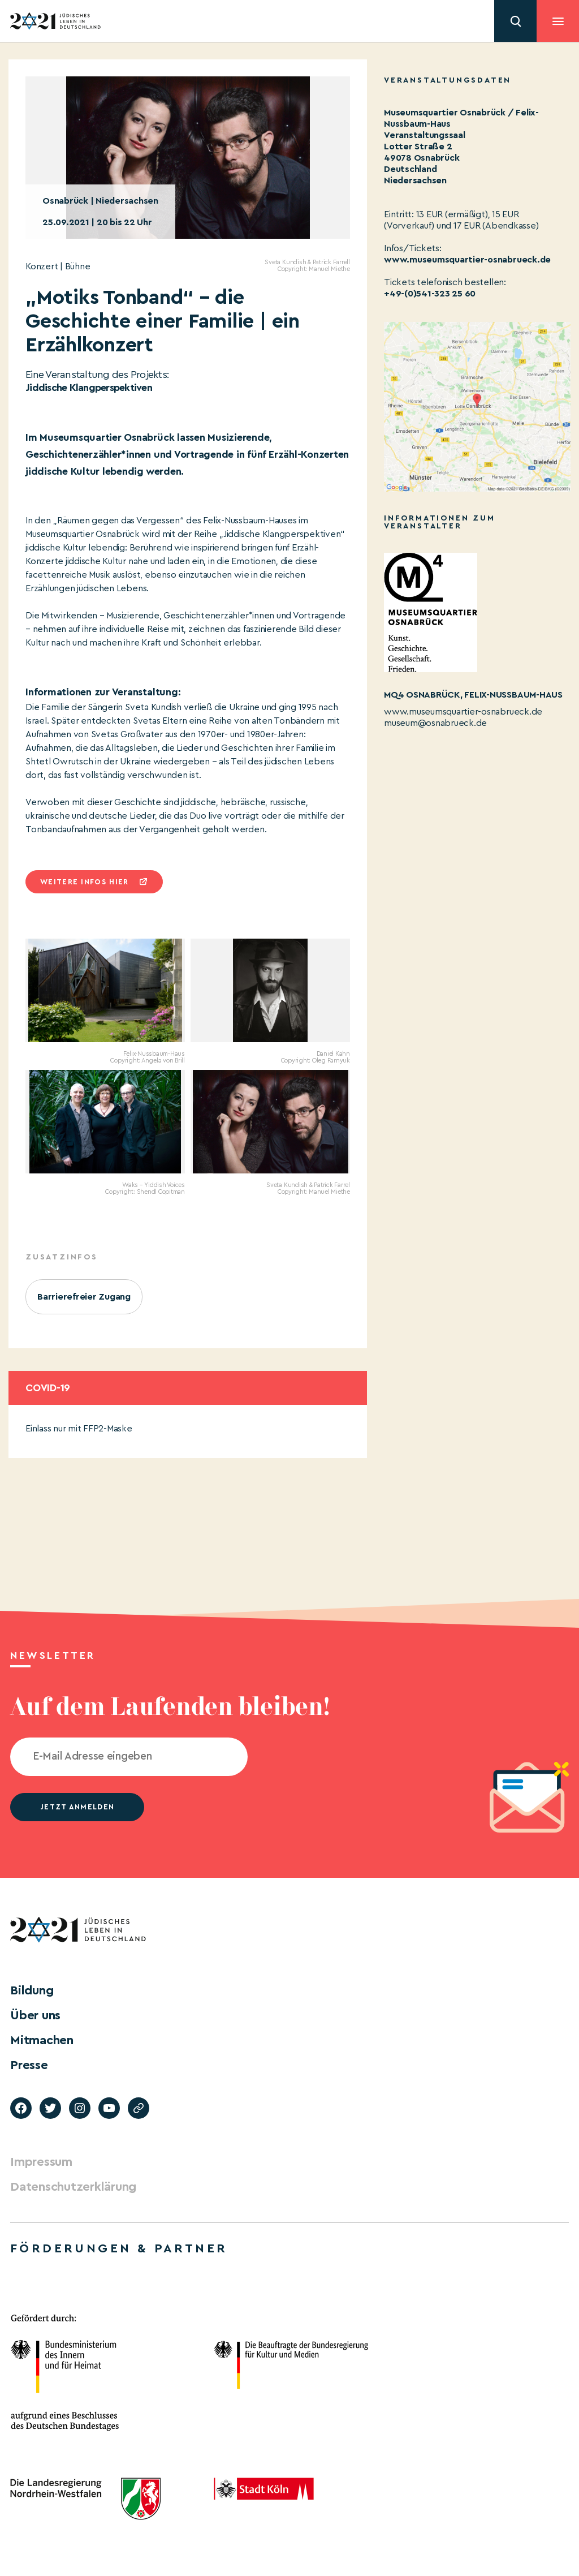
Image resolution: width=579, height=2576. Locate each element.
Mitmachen (42, 2040)
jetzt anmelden (77, 1806)
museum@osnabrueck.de (435, 723)
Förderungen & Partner (118, 2248)
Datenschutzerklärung (73, 2187)
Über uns (35, 2015)
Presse (29, 2065)
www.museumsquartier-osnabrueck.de (467, 259)
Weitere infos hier (84, 881)
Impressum (41, 2162)
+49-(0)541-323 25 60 (430, 293)
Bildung (31, 1990)
